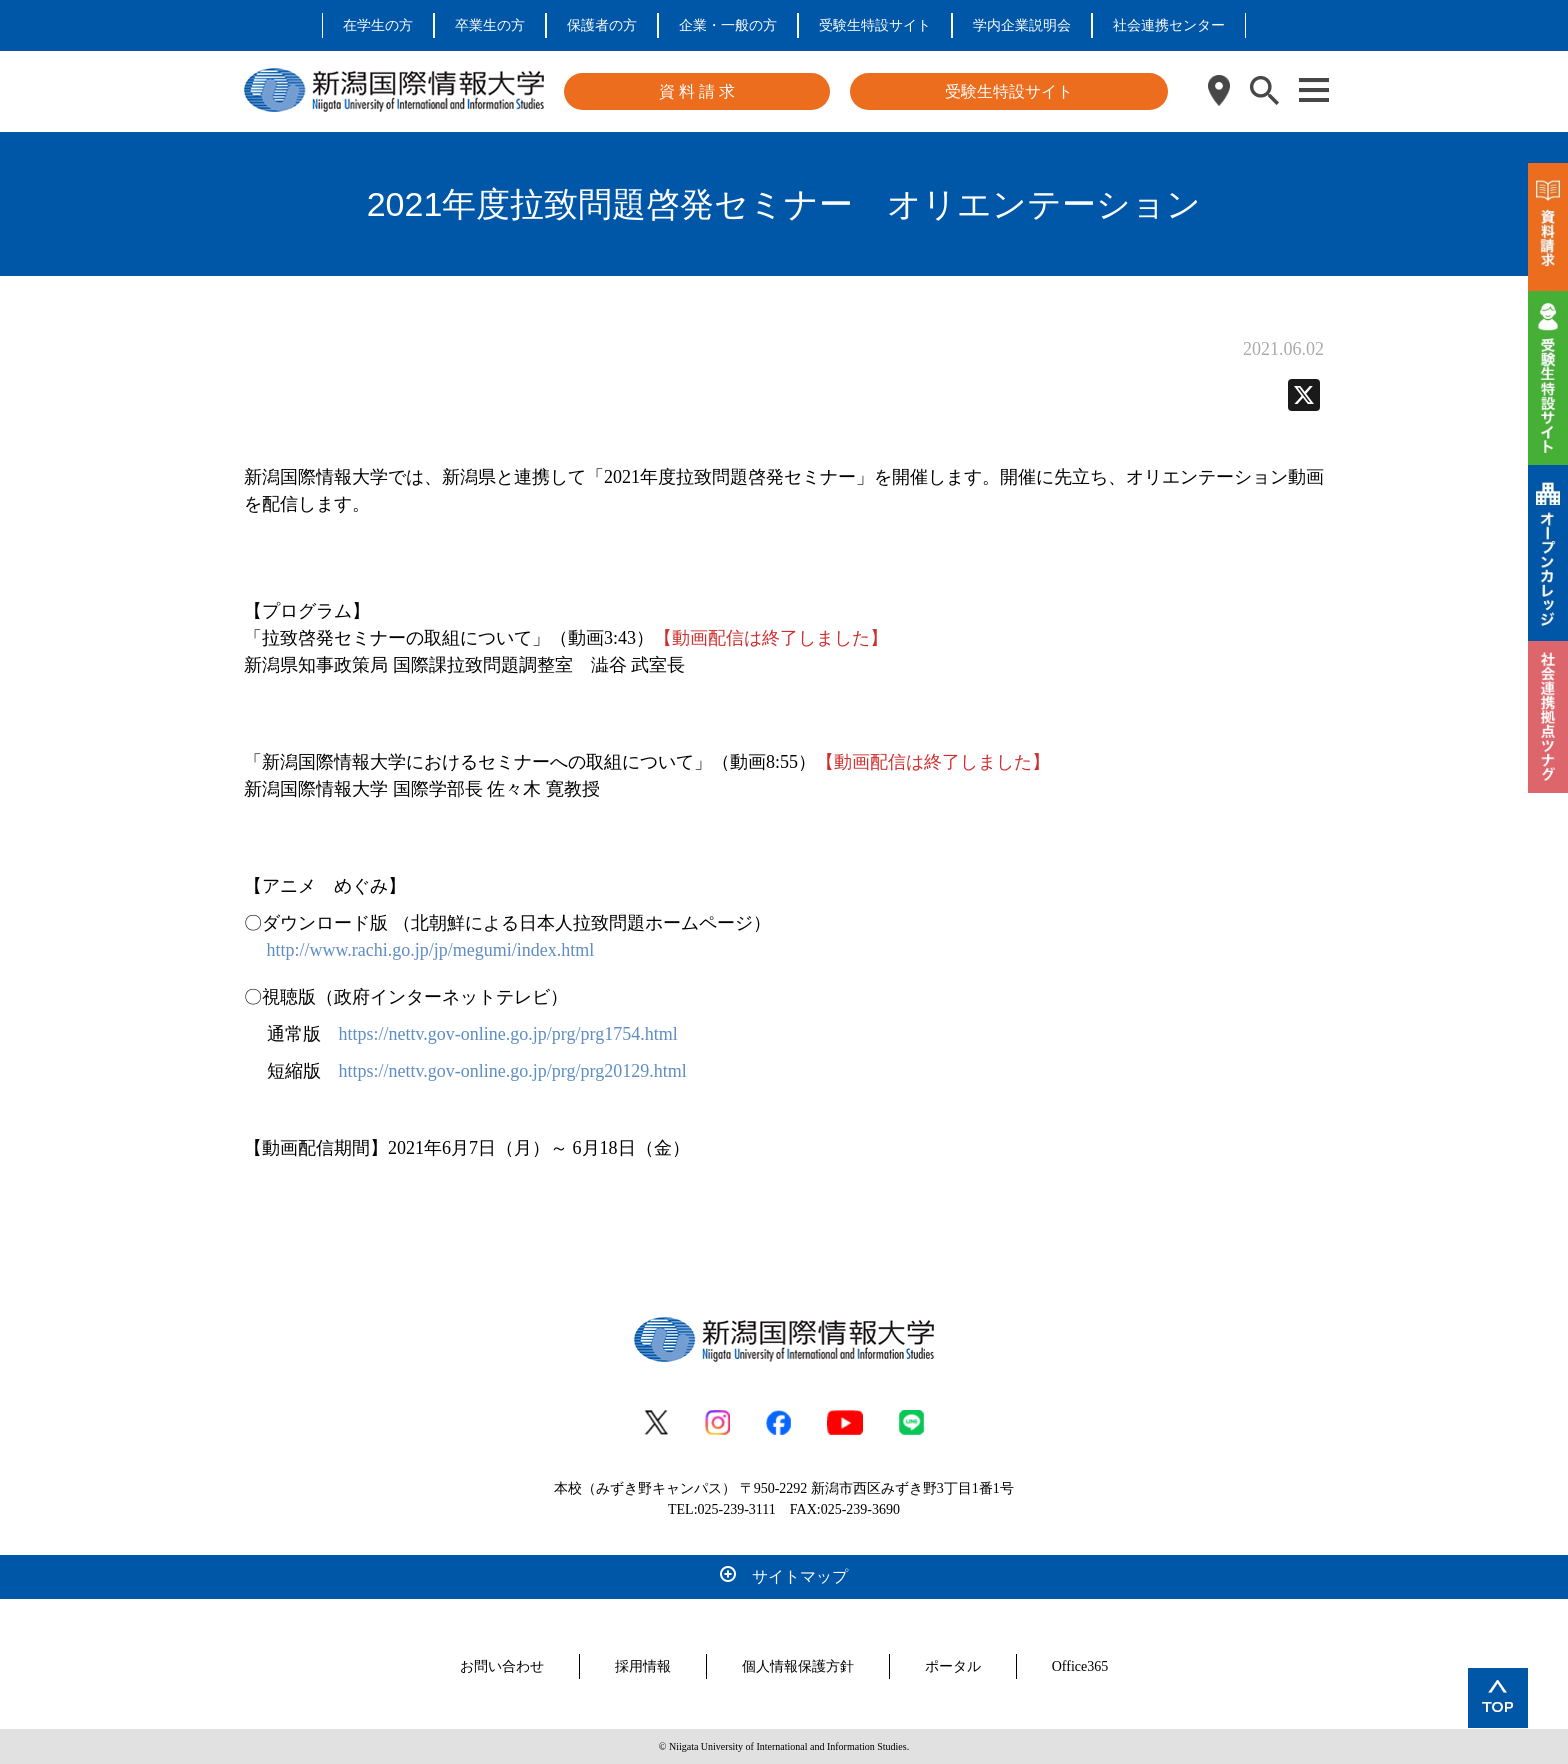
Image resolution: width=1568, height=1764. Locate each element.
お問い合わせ (502, 1666)
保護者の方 (602, 25)
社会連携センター (1169, 25)
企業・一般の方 (728, 25)
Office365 (1080, 1666)
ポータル (953, 1666)
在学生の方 (378, 25)
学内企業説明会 (1022, 25)
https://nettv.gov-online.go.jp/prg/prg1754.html (508, 1034)
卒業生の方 (490, 25)
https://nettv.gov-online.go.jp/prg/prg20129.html (513, 1071)
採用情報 (643, 1666)
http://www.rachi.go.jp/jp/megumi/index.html (431, 950)
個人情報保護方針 (798, 1666)
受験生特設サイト (875, 25)
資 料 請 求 (697, 91)
